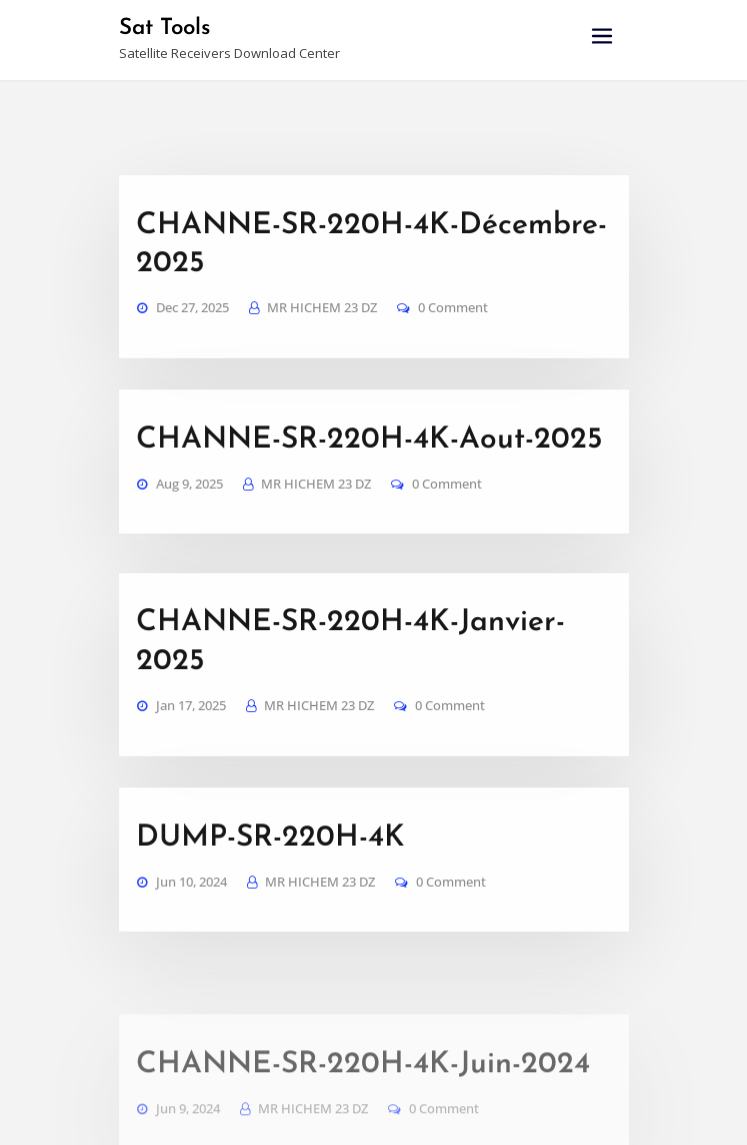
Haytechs (533, 1110)
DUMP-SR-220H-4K (258, 818)
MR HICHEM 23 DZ (319, 365)
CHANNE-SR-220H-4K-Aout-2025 (346, 477)
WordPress (406, 1110)
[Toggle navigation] (602, 36)
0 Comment (446, 365)
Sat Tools (163, 27)
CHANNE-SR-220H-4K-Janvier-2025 (361, 647)
